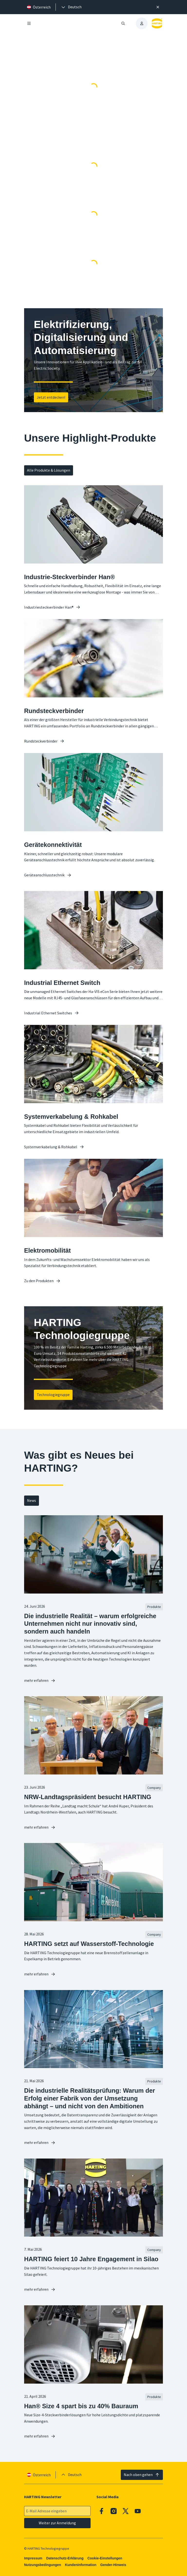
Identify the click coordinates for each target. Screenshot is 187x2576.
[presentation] (71, 7)
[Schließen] (158, 7)
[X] (126, 2511)
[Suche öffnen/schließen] (123, 23)
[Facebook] (101, 2511)
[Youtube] (138, 2511)
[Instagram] (114, 2511)
